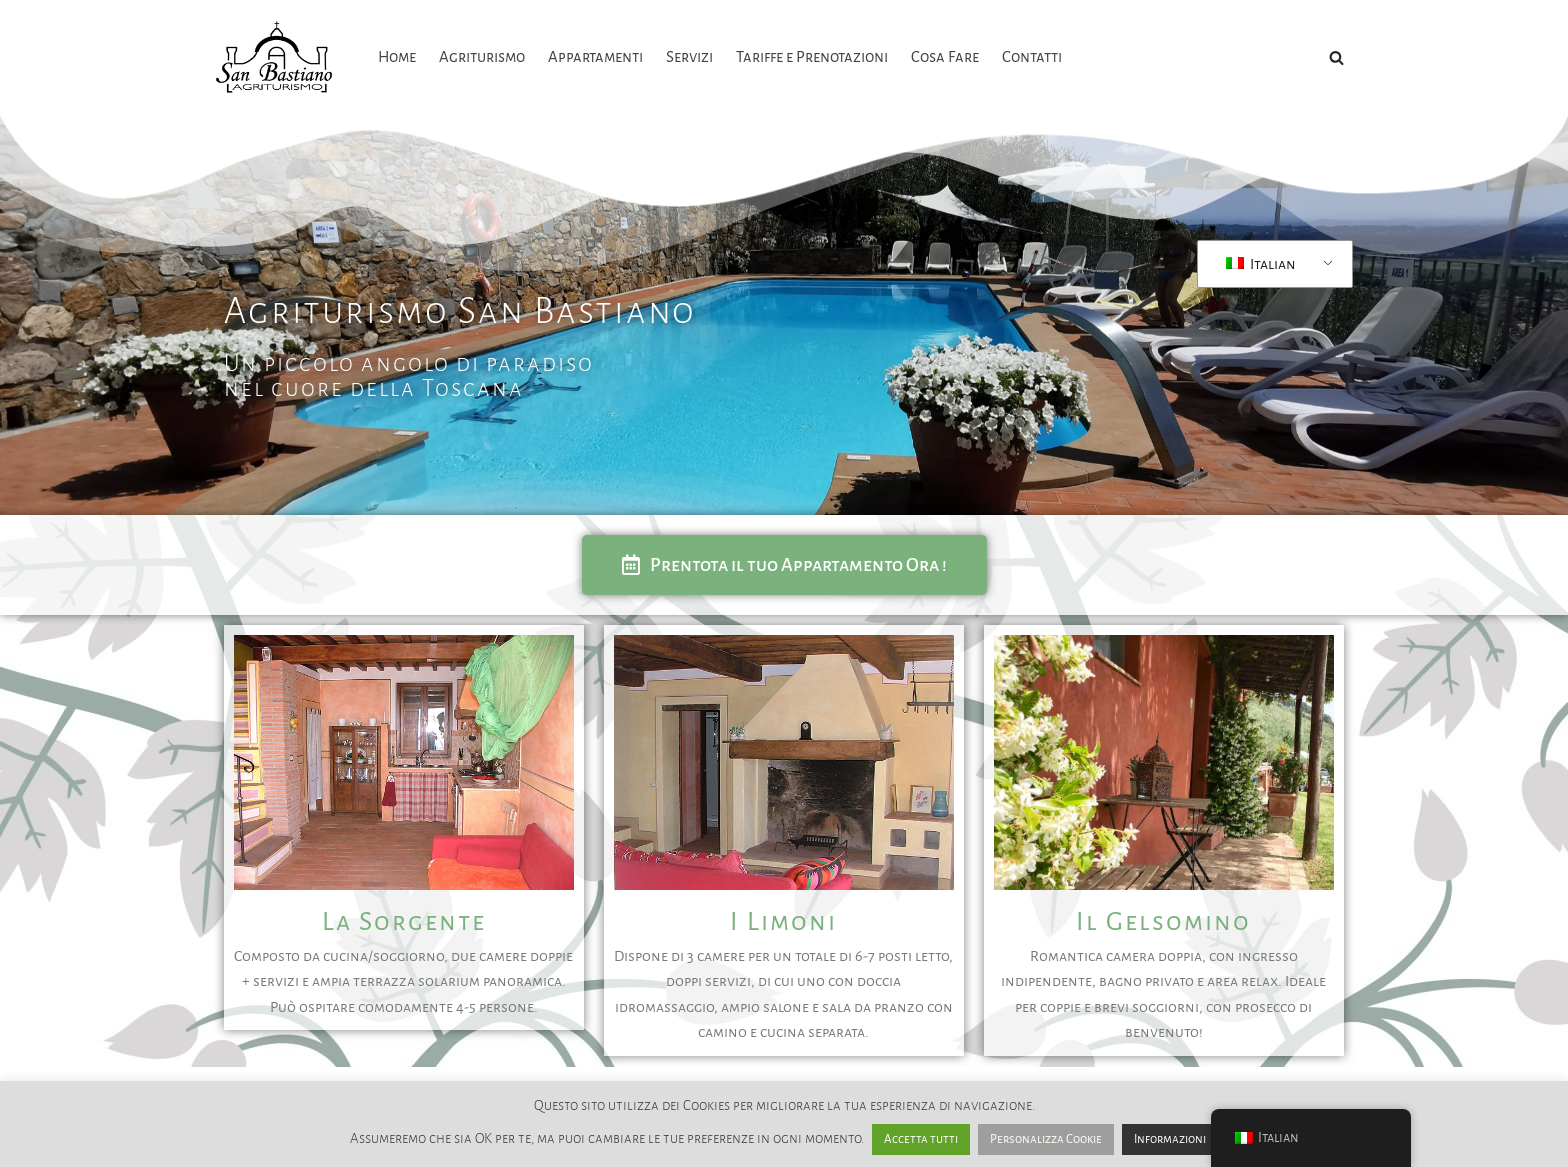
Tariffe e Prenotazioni (813, 57)
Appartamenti (595, 57)
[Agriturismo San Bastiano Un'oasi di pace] (279, 57)
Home (397, 57)
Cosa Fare (947, 57)
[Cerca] (1336, 57)
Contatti (1034, 57)
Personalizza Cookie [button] (1046, 1139)
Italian (1261, 264)
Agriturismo (482, 57)
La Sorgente (404, 922)
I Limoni (783, 922)
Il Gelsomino (1163, 922)
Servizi (689, 57)
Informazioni (1170, 1139)
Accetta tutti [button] (921, 1139)
